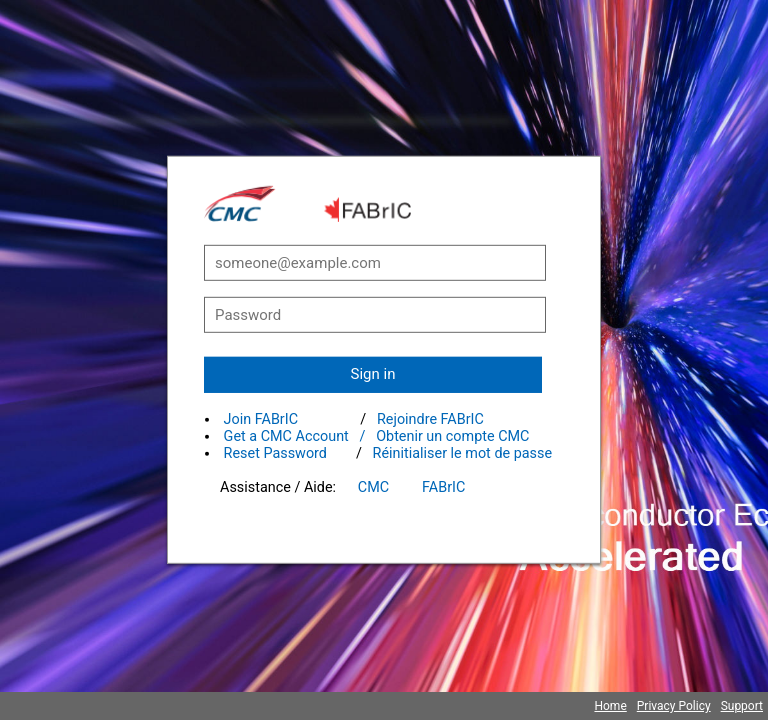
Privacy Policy (674, 706)
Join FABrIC (261, 419)
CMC (373, 487)
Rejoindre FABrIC (430, 419)
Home (610, 706)
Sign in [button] (373, 374)
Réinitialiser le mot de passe (463, 453)
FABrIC (443, 487)
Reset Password (275, 453)
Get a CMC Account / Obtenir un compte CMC (377, 436)
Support (742, 706)
